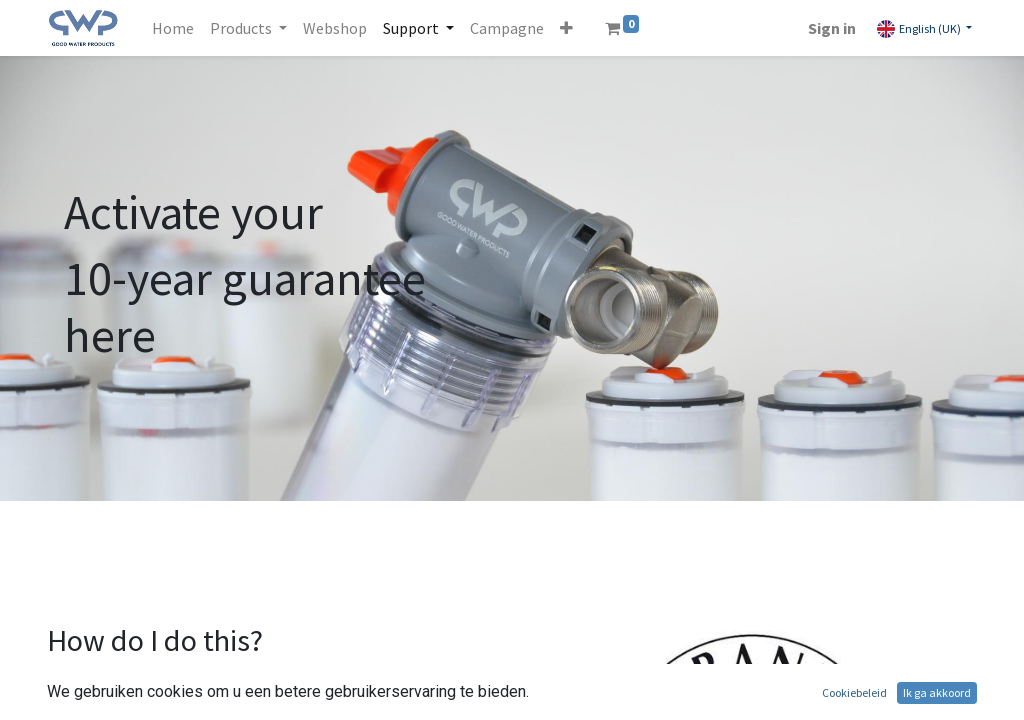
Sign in (832, 28)
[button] (566, 28)
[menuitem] (173, 28)
